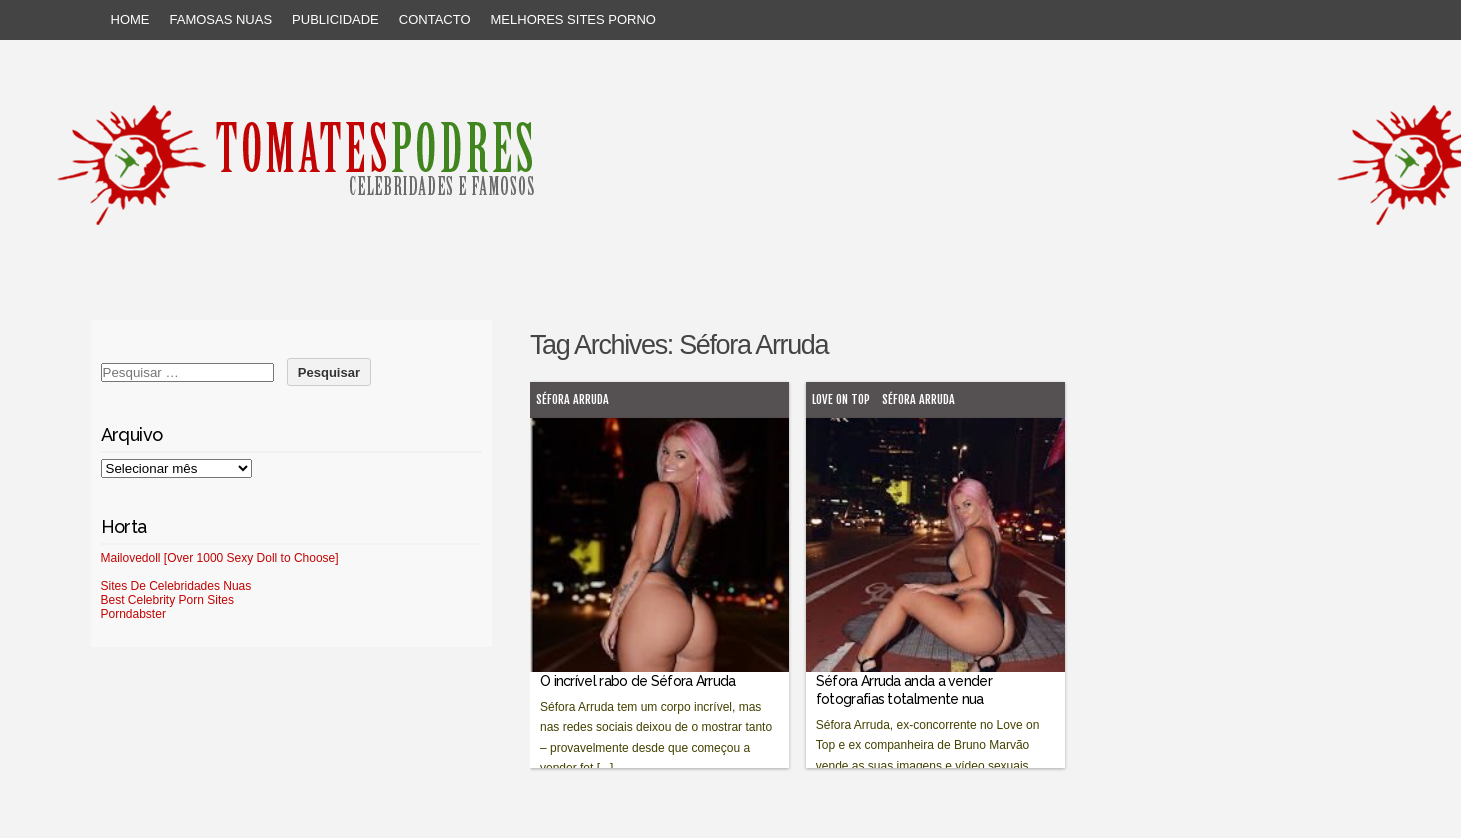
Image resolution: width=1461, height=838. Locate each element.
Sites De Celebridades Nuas (176, 586)
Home (130, 19)
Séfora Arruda (572, 399)
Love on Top (841, 399)
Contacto (435, 19)
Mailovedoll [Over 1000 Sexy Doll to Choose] (220, 558)
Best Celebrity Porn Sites (167, 600)
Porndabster (133, 614)
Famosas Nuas (221, 19)
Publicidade (335, 19)
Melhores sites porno (573, 19)
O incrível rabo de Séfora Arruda (638, 681)
